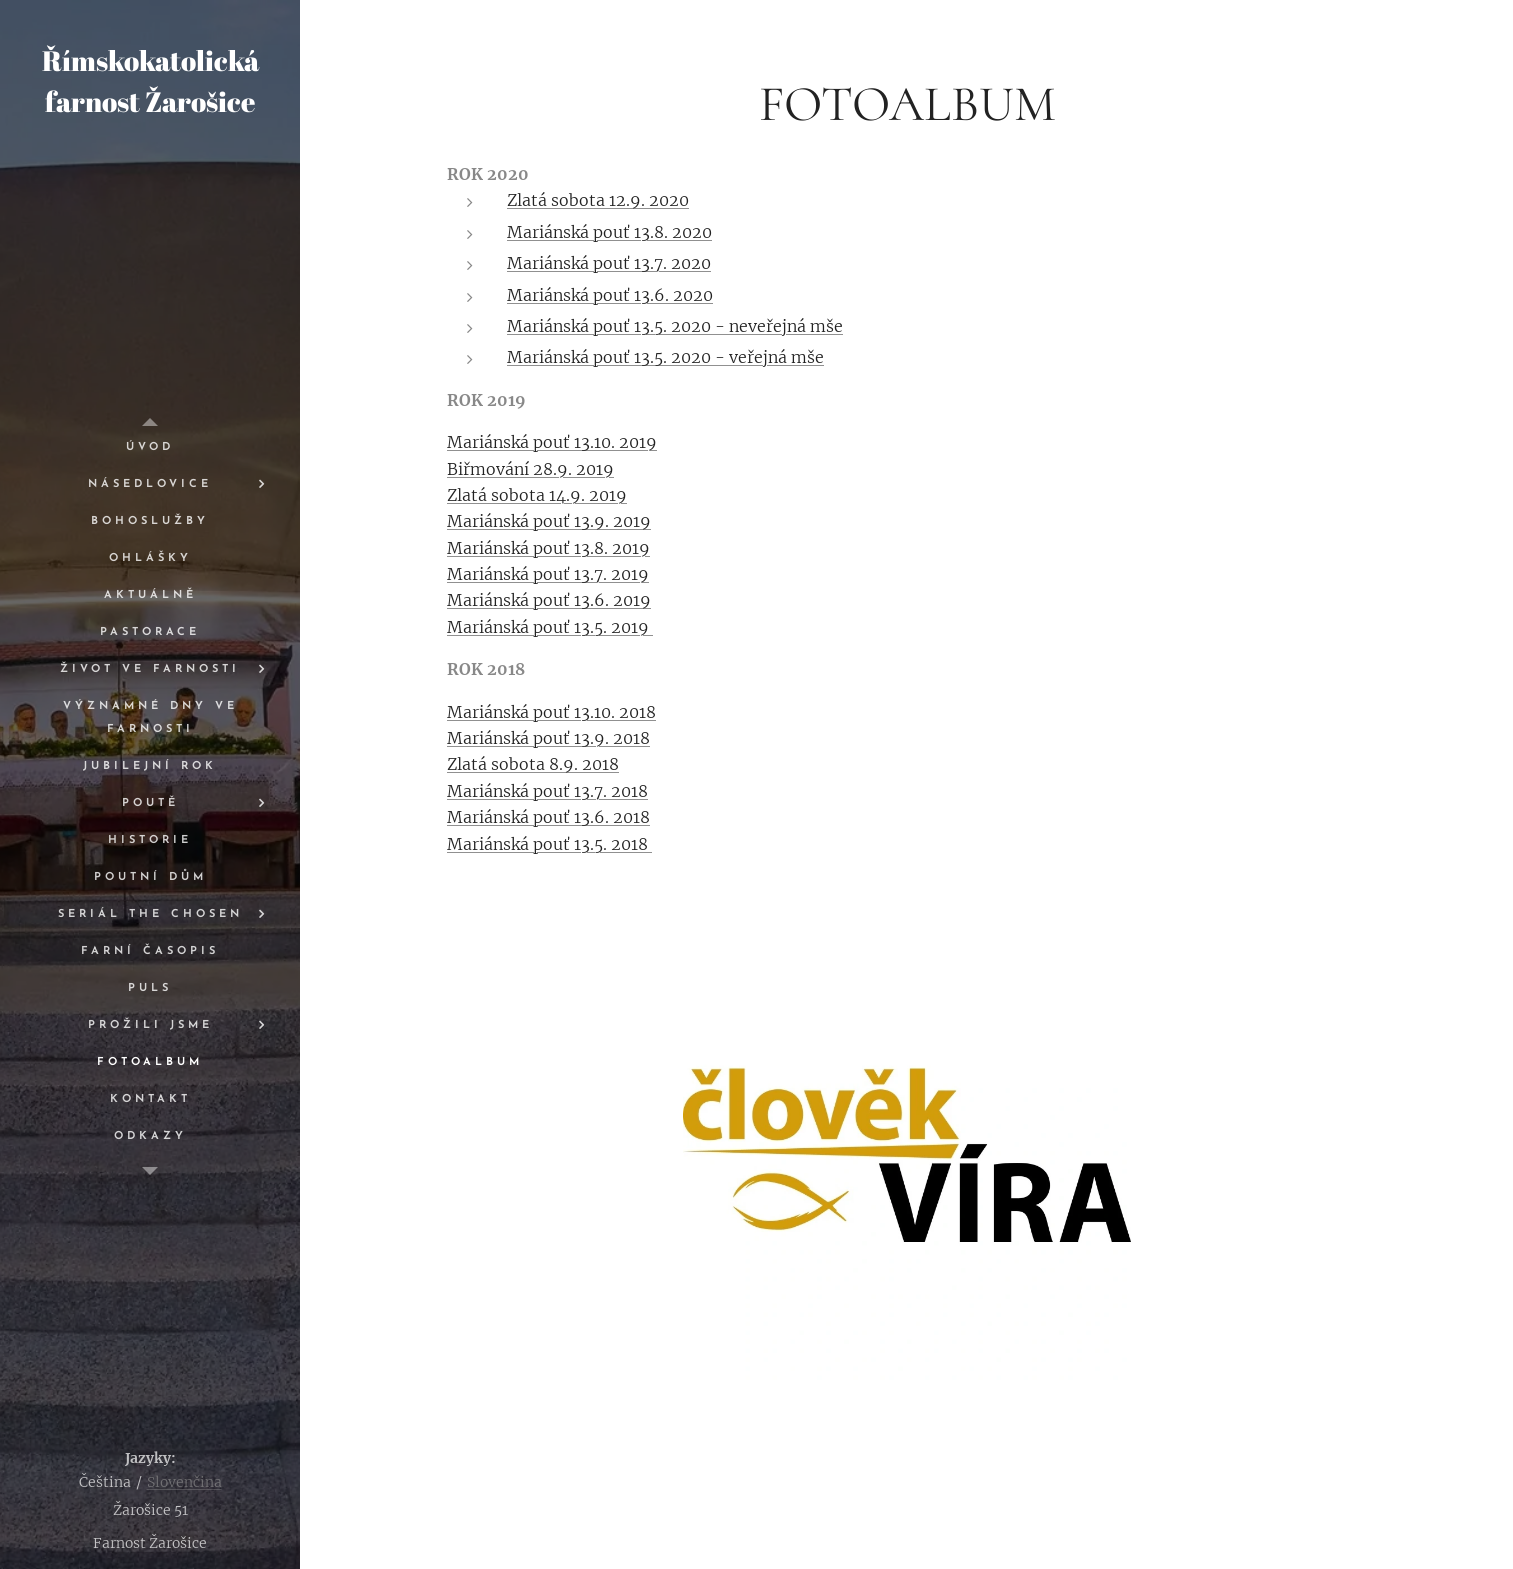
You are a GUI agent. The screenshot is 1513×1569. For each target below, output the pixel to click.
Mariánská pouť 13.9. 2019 (549, 521)
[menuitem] (150, 447)
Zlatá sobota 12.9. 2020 (598, 200)
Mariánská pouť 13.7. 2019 (548, 574)
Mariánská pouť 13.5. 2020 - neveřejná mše (675, 326)
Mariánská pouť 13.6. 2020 (610, 295)
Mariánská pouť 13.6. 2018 (548, 817)
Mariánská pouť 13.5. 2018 (549, 844)
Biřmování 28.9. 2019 (530, 469)
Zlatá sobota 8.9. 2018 (533, 764)
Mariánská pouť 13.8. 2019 (548, 548)
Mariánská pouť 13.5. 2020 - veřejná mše (665, 357)
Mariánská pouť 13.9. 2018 (548, 738)
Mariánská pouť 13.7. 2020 (609, 263)
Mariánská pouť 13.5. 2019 (550, 627)
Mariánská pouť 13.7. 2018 (547, 791)
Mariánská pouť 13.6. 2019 (549, 600)
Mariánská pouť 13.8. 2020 (609, 232)
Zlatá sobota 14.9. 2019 (537, 495)
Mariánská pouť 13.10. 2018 (551, 712)
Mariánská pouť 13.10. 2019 (552, 442)
